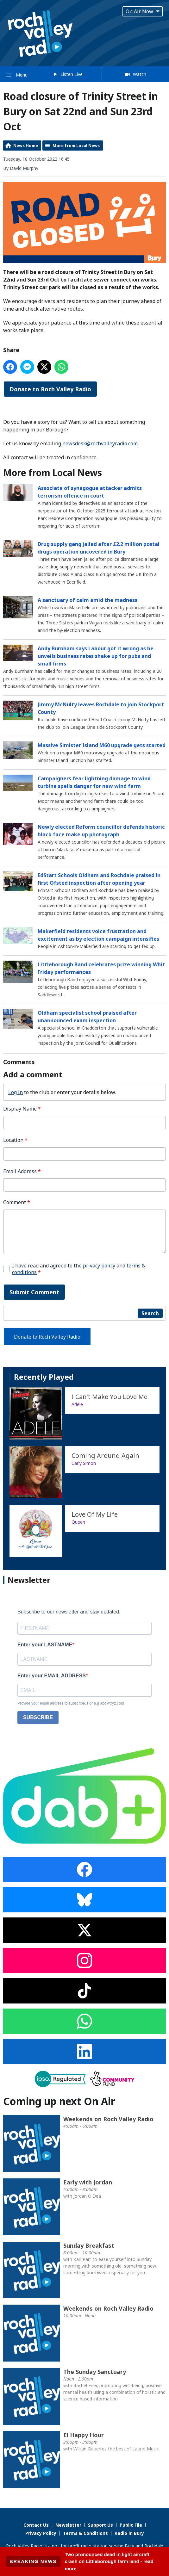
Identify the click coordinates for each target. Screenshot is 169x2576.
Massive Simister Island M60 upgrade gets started (102, 745)
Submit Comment (34, 1292)
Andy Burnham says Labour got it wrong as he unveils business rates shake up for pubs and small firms (95, 656)
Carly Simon (84, 1463)
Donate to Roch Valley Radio (50, 389)
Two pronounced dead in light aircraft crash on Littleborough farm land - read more (109, 2561)
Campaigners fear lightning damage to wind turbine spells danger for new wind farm (94, 782)
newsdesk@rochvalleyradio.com (100, 443)
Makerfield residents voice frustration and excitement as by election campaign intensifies (98, 935)
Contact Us (36, 2525)
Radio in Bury (129, 2533)
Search (150, 1313)
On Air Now (143, 11)
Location (15, 1140)
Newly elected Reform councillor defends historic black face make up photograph (101, 830)
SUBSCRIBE (38, 1717)
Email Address (22, 1171)
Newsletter (68, 2525)
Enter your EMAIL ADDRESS (51, 1675)
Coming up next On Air (59, 2101)
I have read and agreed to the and (78, 1269)
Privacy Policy (40, 2533)
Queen (78, 1522)
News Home (25, 145)
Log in (15, 1092)
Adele (77, 1404)
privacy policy (99, 1265)
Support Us (100, 2525)
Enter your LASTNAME (44, 1644)
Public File (131, 2525)
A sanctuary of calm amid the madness (87, 600)
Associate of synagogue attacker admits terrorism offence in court (90, 492)
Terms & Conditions (85, 2533)
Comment (16, 1202)
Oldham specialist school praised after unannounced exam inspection (87, 1016)
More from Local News (76, 145)
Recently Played (44, 1377)
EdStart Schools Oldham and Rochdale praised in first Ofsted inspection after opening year (99, 879)
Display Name (22, 1108)
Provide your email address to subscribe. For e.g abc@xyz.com (70, 1703)
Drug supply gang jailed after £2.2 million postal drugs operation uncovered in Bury (99, 548)
